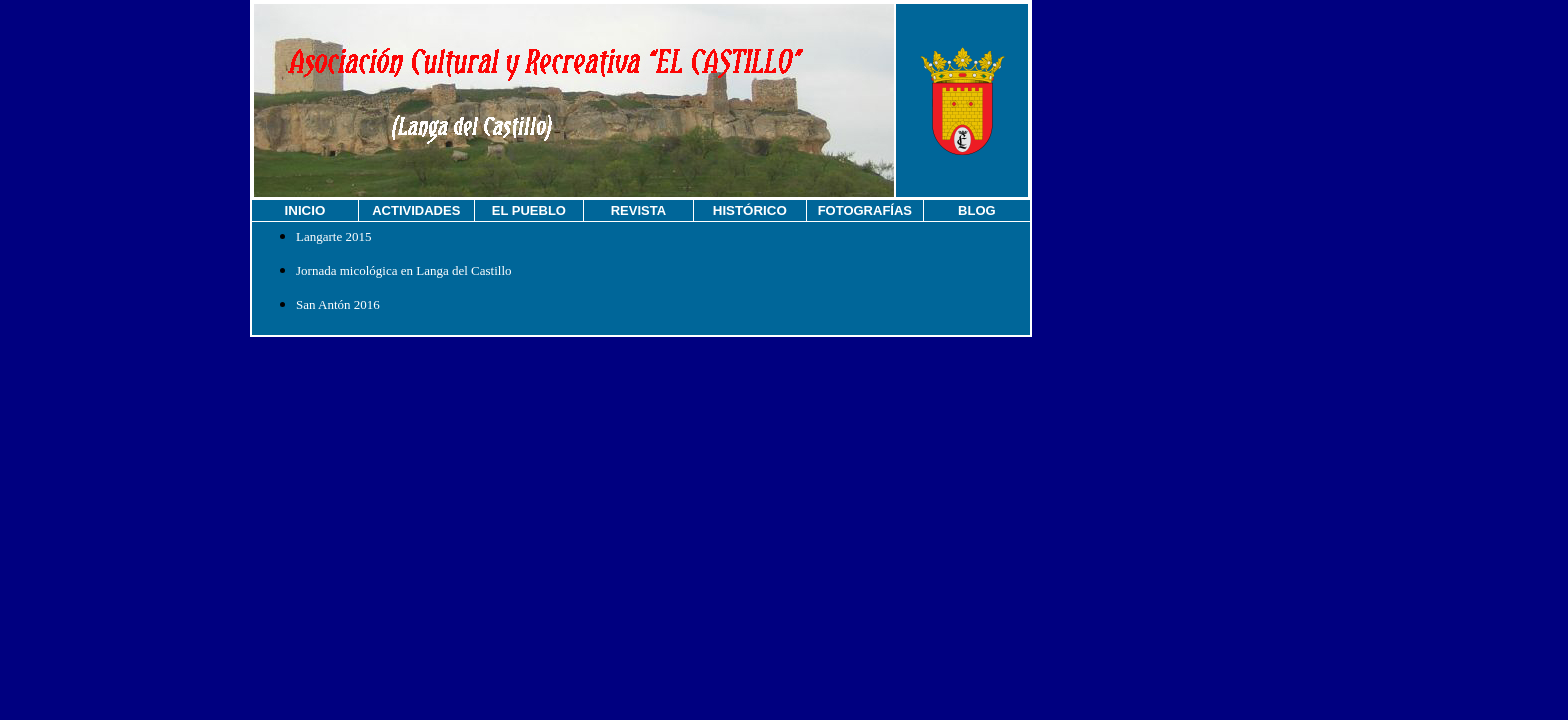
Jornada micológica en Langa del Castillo (404, 270)
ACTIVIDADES (416, 210)
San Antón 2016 (338, 304)
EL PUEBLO (529, 210)
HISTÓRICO (750, 210)
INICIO (305, 210)
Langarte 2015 (333, 236)
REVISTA (638, 210)
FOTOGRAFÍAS (865, 210)
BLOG (977, 210)
